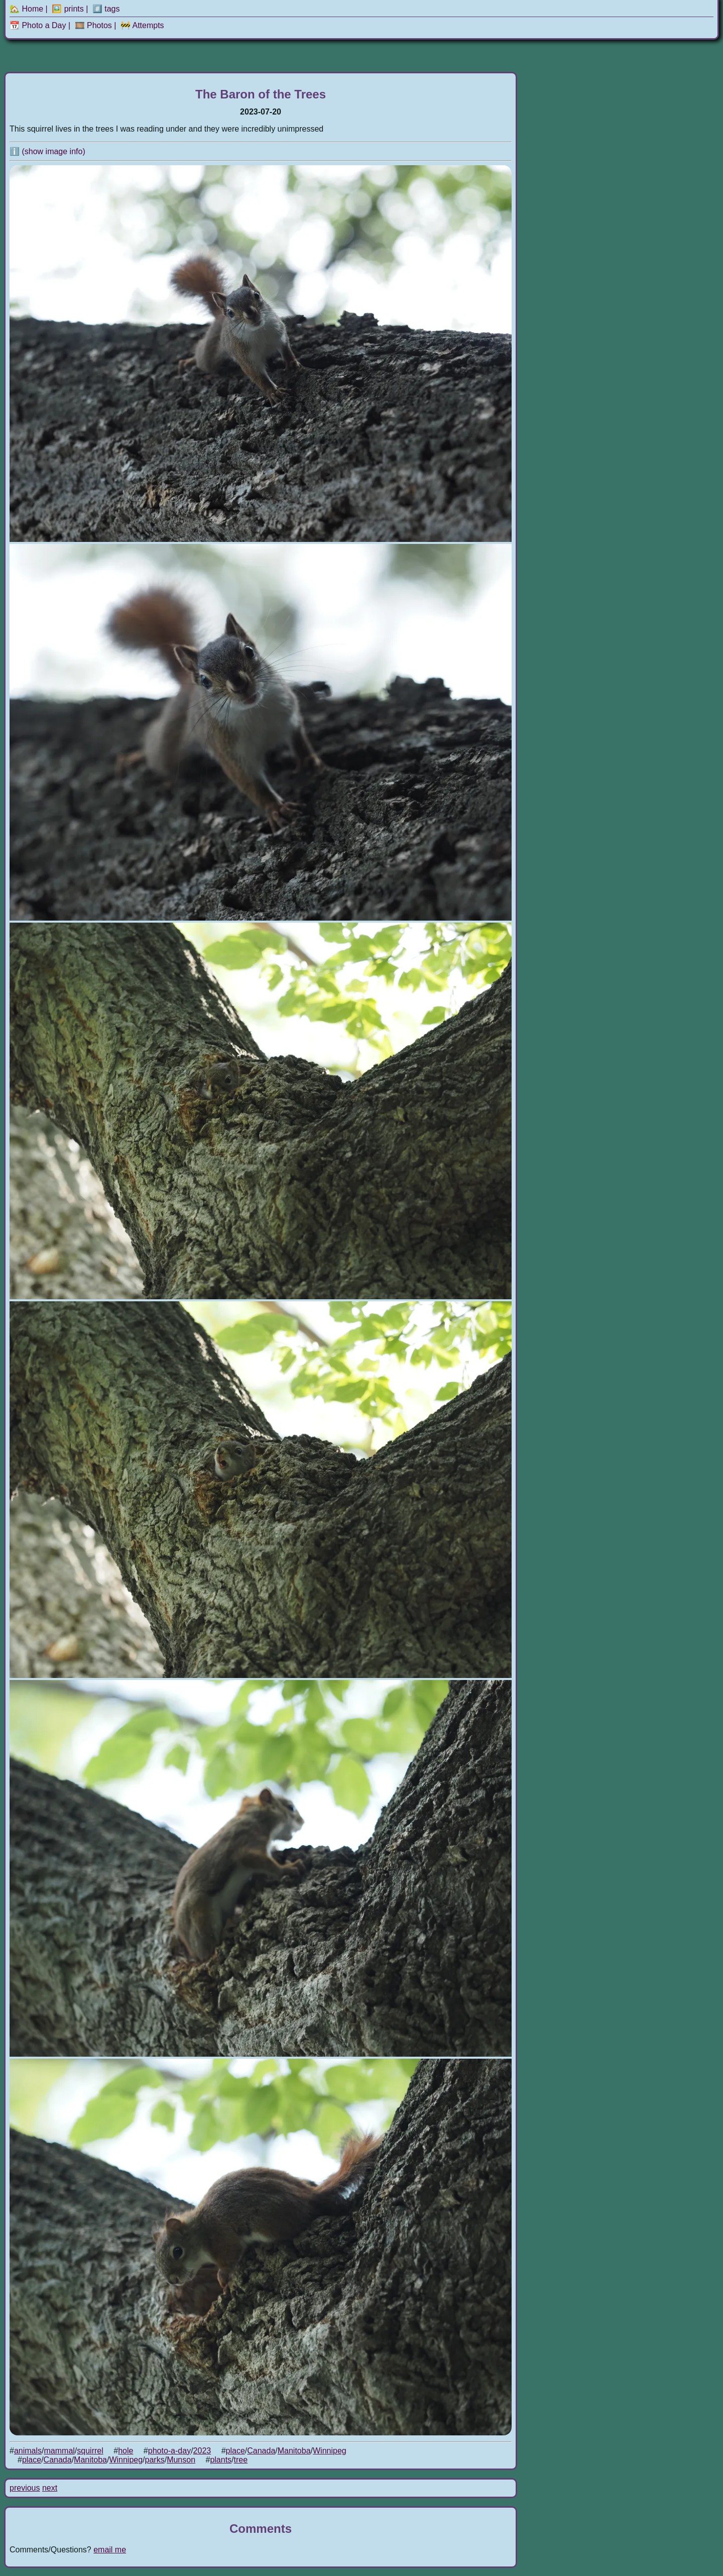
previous (25, 2488)
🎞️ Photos (93, 25)
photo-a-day (169, 2450)
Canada (261, 2450)
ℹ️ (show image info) (47, 151)
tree (241, 2459)
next (49, 2488)
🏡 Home (26, 9)
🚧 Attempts (142, 25)
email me (109, 2549)
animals (28, 2450)
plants (220, 2459)
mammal (59, 2450)
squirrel (90, 2450)
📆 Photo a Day (38, 25)
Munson (181, 2459)
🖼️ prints (68, 9)
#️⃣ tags (106, 9)
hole (125, 2450)
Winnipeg (329, 2450)
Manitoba (294, 2450)
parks (155, 2459)
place (235, 2450)
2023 (202, 2450)
